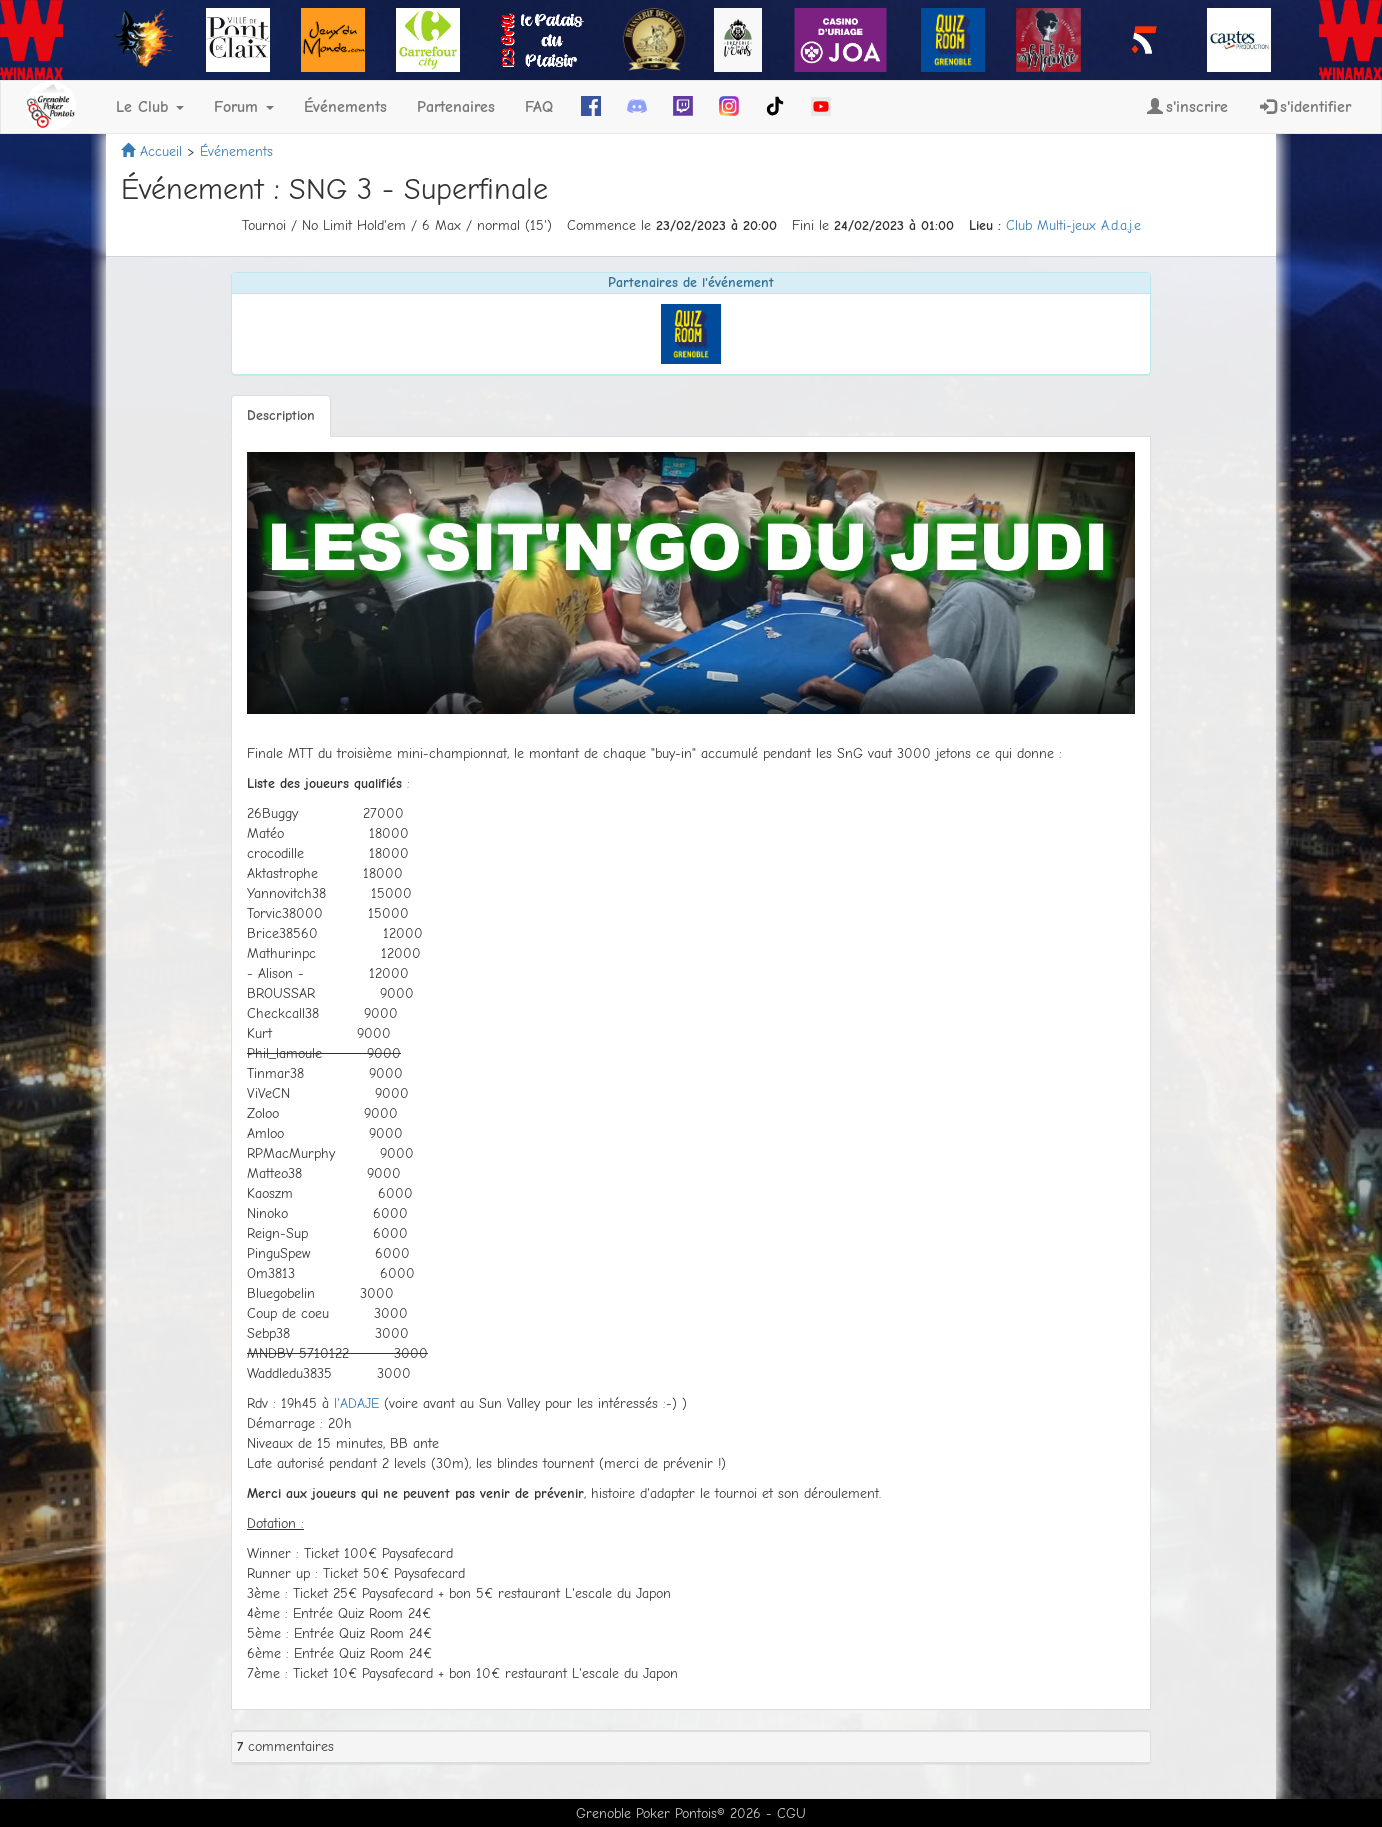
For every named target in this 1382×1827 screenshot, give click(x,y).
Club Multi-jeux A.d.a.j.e (1073, 225)
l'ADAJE (356, 1403)
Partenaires (456, 107)
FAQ (539, 107)
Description (281, 415)
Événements (345, 107)
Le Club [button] (150, 107)
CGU (791, 1813)
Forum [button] (244, 107)
